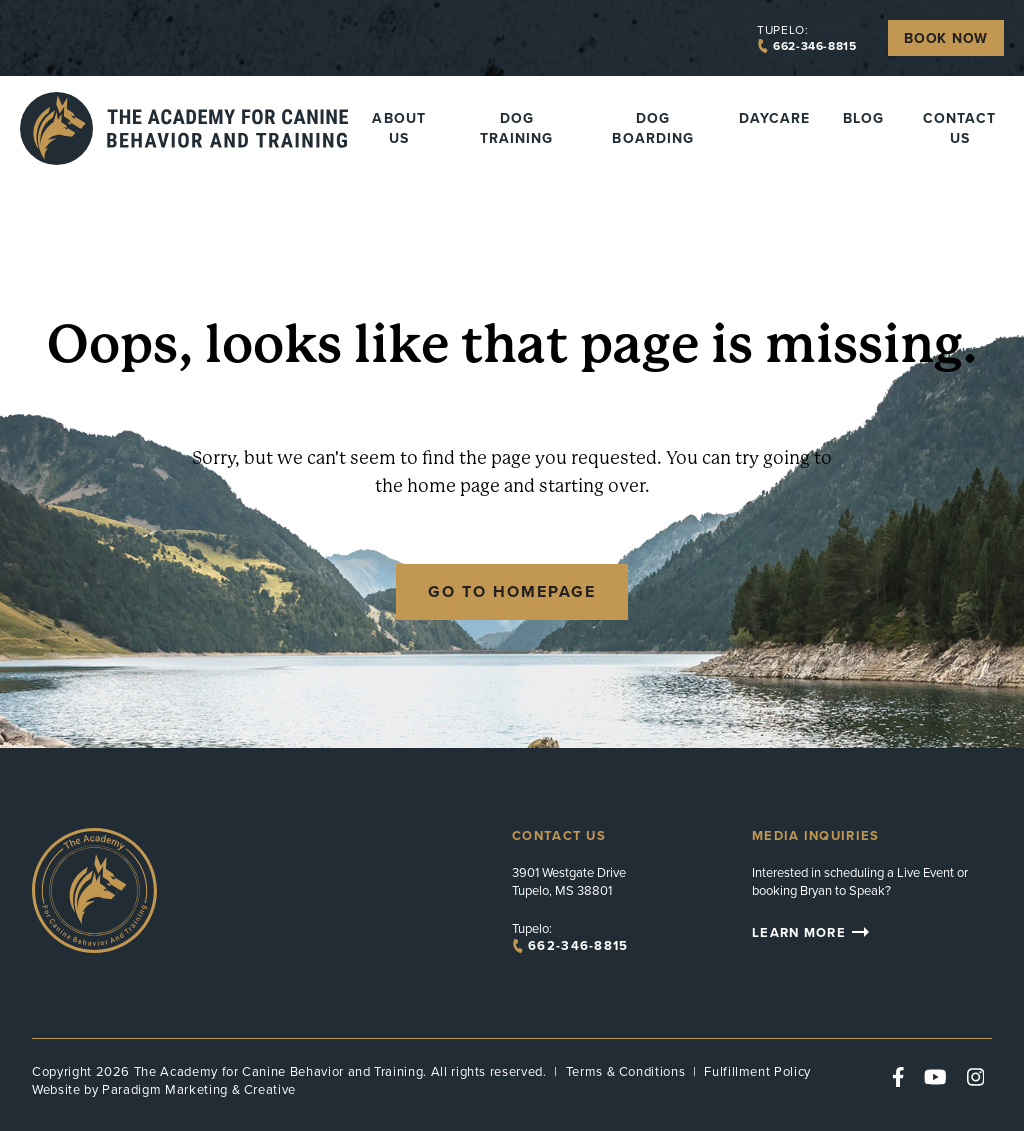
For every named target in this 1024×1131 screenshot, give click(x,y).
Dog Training (516, 128)
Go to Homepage (512, 591)
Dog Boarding (652, 128)
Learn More (813, 932)
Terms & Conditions (626, 1071)
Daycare (774, 118)
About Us (398, 128)
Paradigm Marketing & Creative (199, 1089)
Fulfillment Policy (757, 1071)
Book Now (946, 38)
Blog (863, 118)
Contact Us (959, 128)
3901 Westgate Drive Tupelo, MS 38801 (569, 881)
